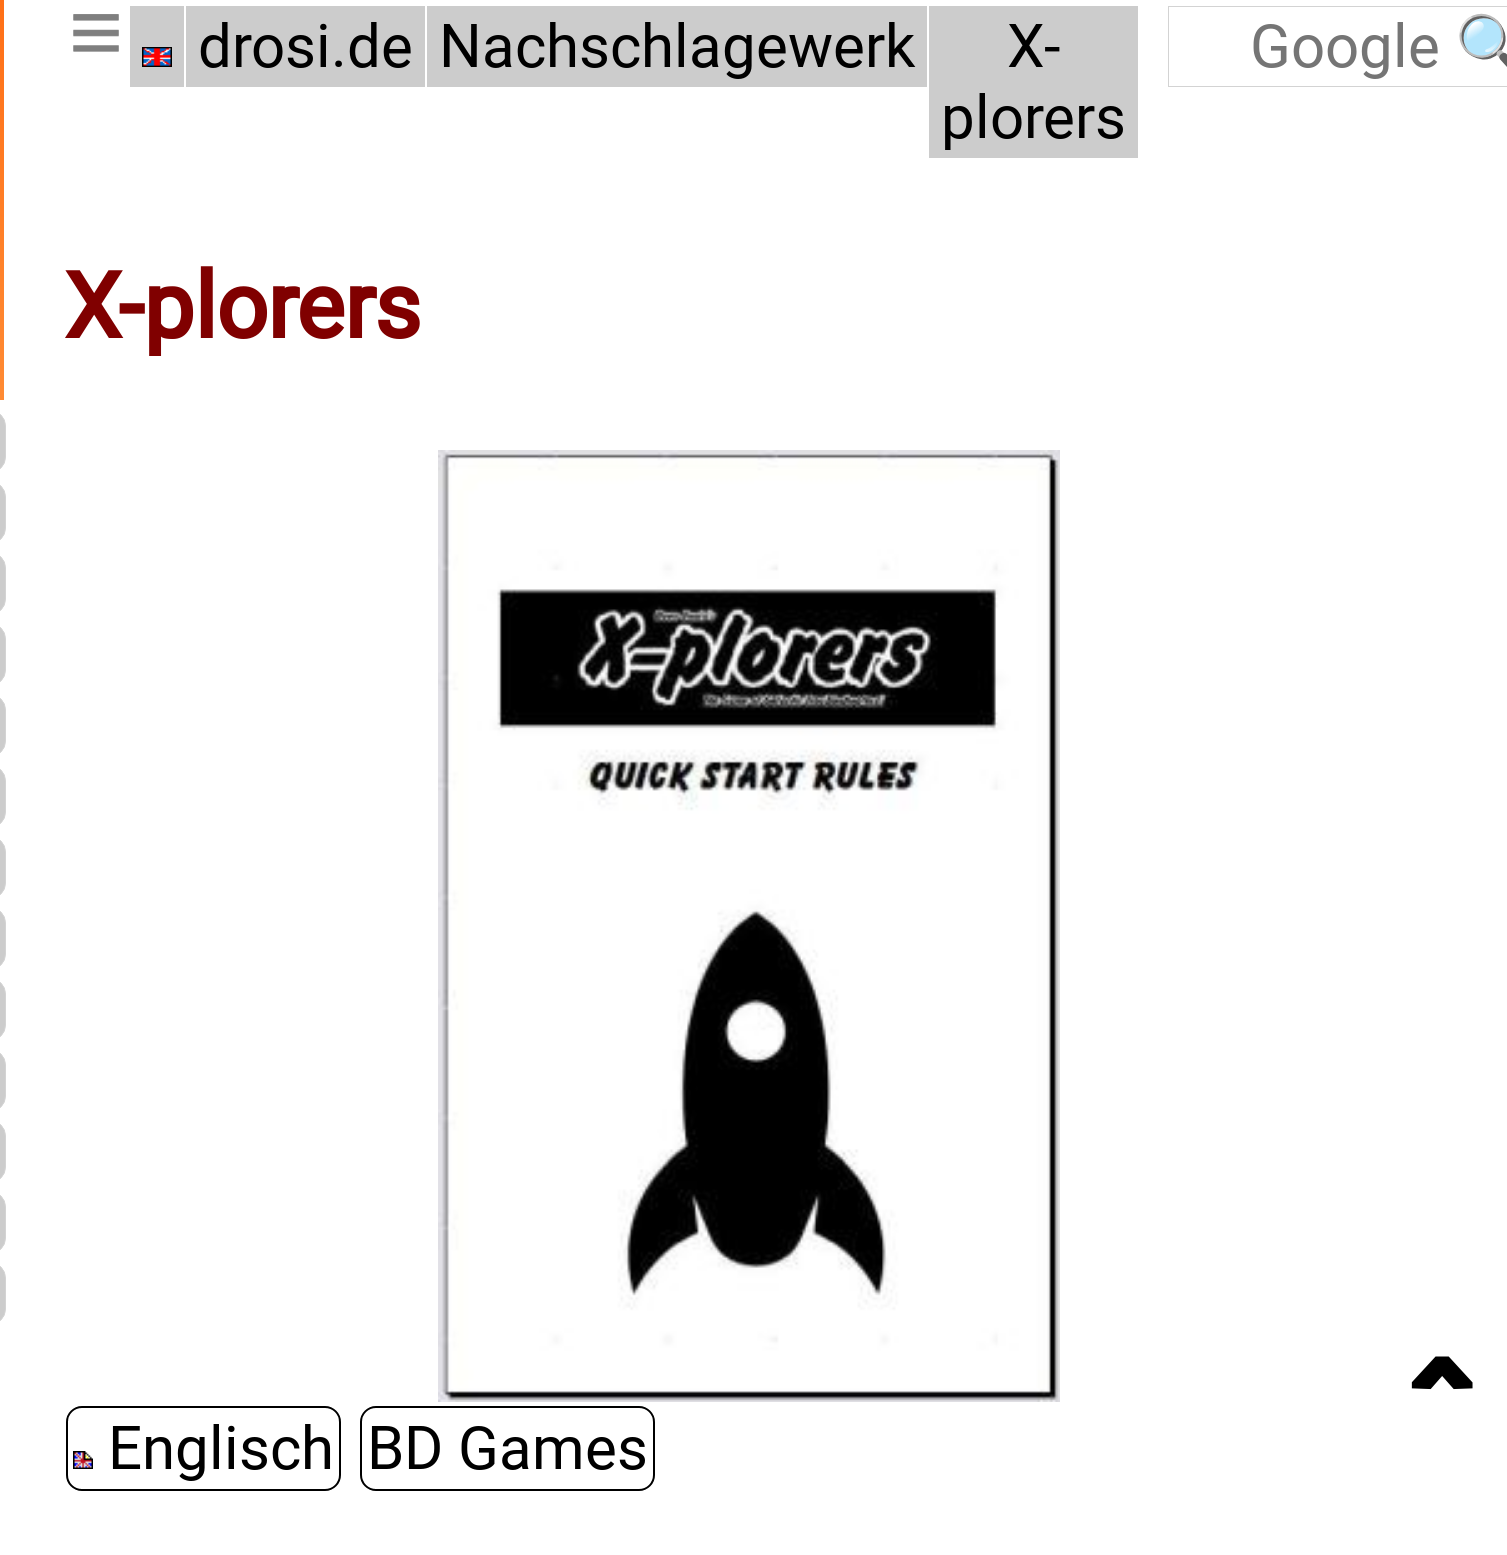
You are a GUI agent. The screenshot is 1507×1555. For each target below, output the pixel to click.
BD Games (507, 1448)
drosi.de (305, 46)
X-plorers (1033, 82)
